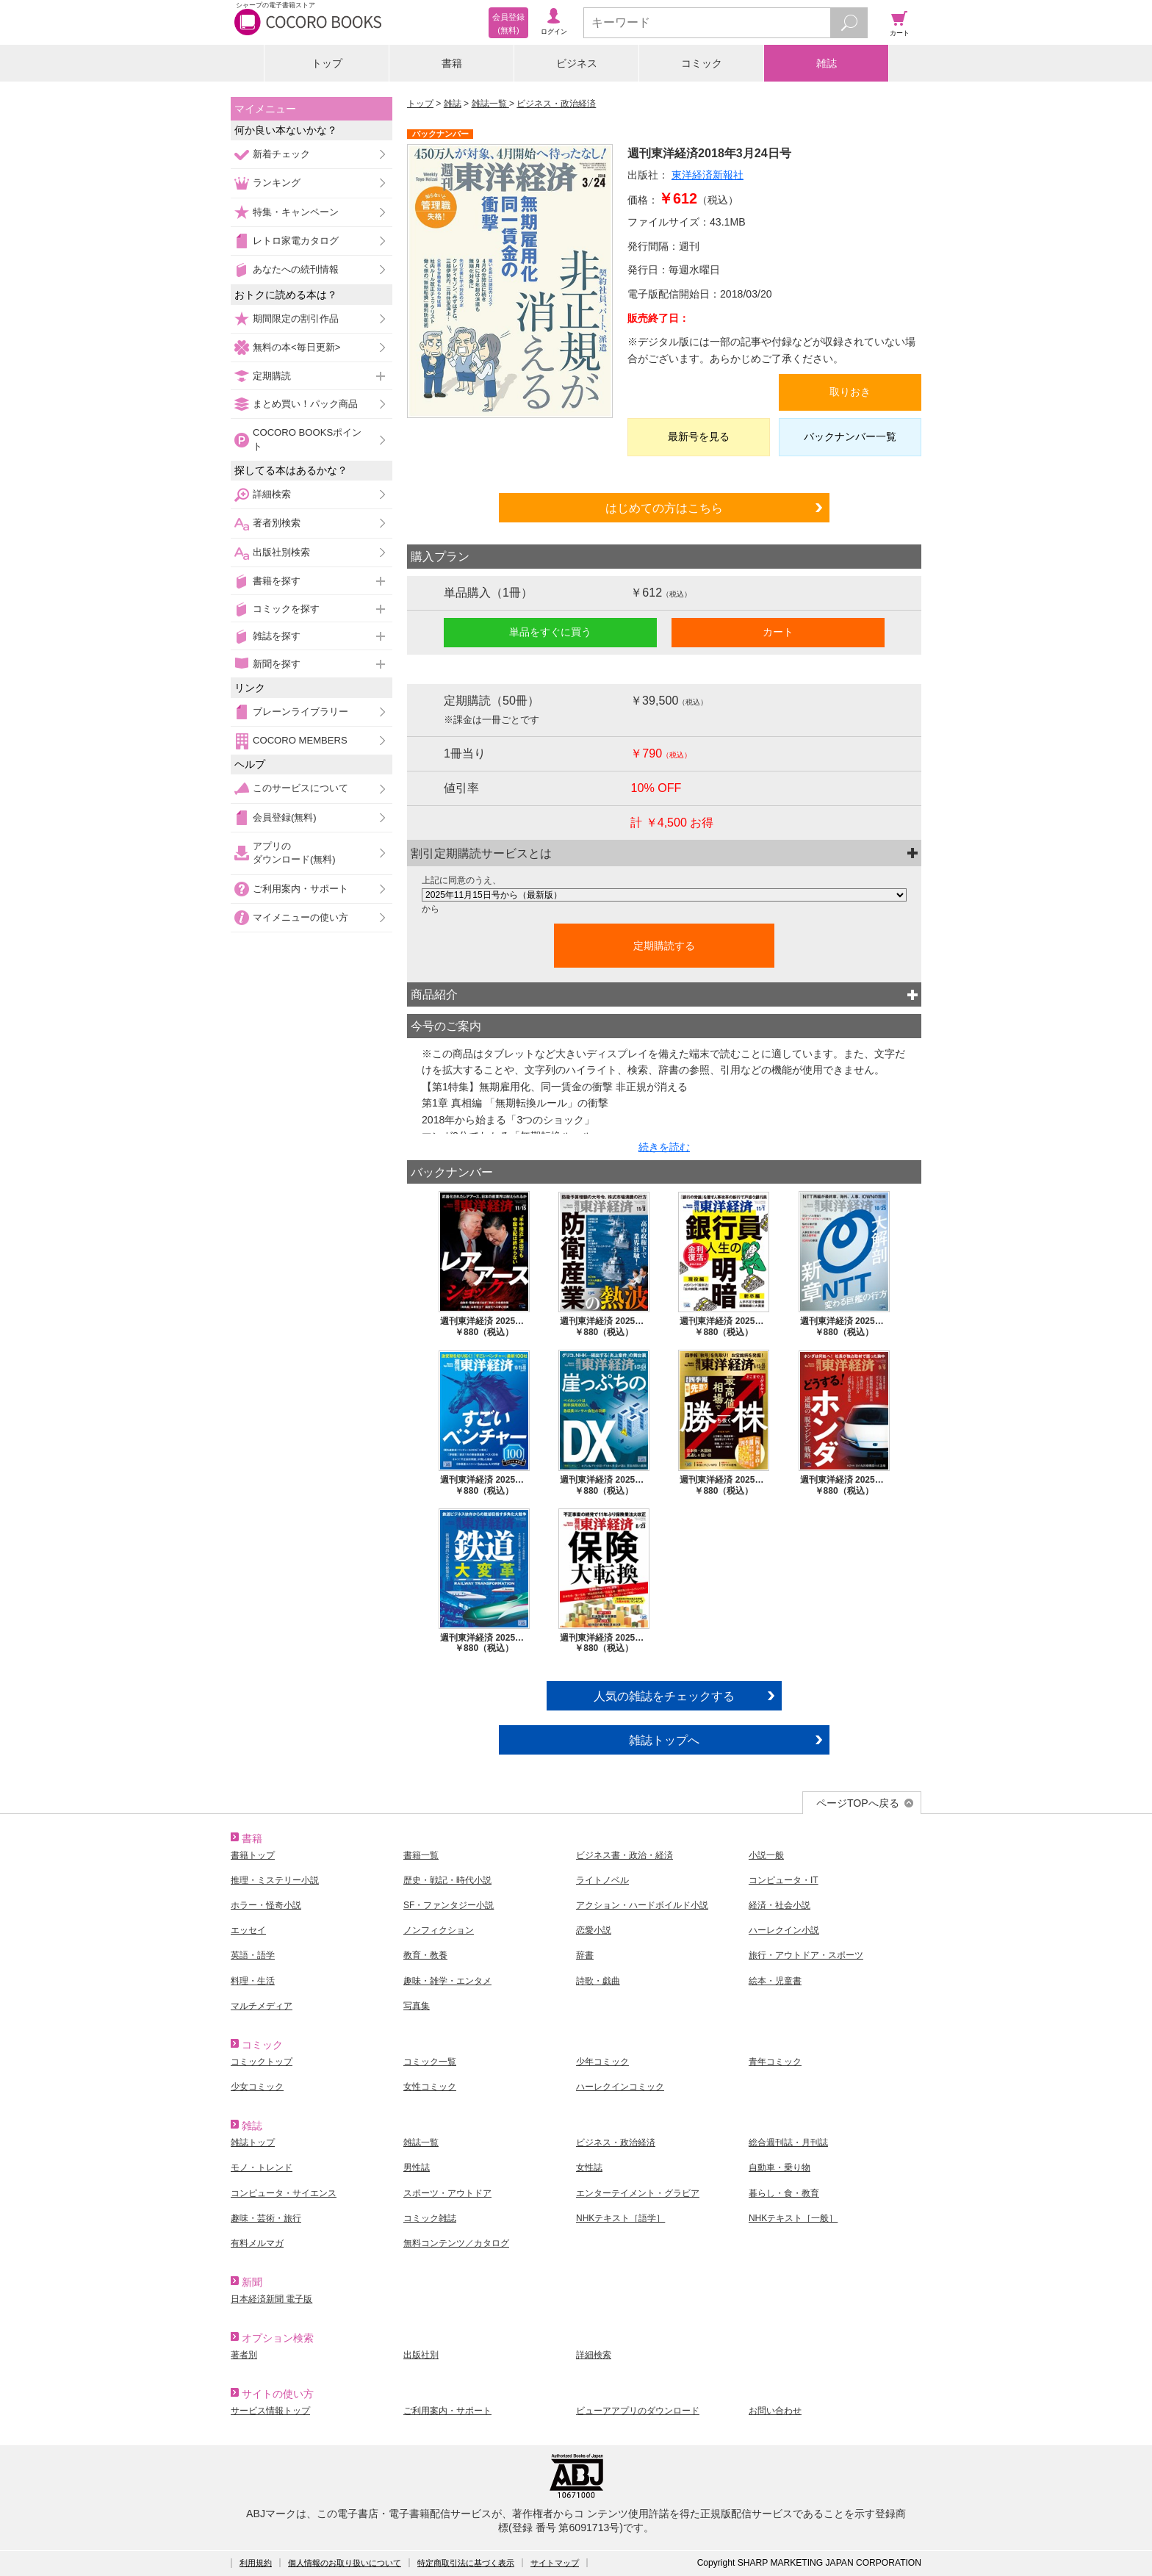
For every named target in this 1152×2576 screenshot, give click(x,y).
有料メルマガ (257, 2243)
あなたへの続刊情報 (296, 269)
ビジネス (576, 63)
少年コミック (602, 2062)
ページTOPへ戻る (857, 1803)
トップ (327, 63)
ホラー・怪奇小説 (266, 1905)
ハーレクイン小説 (784, 1930)
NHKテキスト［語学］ (620, 2218)
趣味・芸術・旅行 (266, 2218)
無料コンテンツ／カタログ (456, 2243)
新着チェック (281, 153)
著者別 (244, 2355)
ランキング (276, 182)
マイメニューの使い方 (300, 917)
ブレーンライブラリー (300, 711)
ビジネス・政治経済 (556, 103)
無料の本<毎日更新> (296, 347)
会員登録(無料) (285, 817)
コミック (701, 63)
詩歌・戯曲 (598, 1981)
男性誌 (416, 2167)
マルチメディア (261, 2006)
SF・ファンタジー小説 (448, 1905)
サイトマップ (554, 2562)
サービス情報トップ (270, 2411)
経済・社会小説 (779, 1905)
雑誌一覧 (490, 103)
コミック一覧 (429, 2062)
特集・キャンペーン (296, 211)
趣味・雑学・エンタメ (447, 1981)
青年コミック (775, 2062)
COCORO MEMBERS (300, 740)
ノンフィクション (438, 1930)
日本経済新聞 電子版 (271, 2299)
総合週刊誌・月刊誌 (788, 2142)
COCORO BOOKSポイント (307, 439)
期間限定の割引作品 (296, 318)
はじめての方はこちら (664, 507)
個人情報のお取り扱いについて (344, 2562)
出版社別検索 (281, 552)
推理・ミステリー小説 (275, 1880)
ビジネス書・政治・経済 (624, 1855)
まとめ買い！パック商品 (305, 403)
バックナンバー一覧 (850, 436)
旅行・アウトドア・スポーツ (806, 1955)
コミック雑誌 (429, 2218)
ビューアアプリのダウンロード (637, 2411)
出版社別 (421, 2355)
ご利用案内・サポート (300, 888)
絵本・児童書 (775, 1981)
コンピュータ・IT (783, 1880)
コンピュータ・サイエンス (283, 2193)
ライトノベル (602, 1880)
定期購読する (664, 945)
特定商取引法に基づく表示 (465, 2562)
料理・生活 (253, 1981)
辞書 (585, 1955)
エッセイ (248, 1930)
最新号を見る (699, 436)
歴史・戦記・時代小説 (447, 1880)
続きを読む (664, 1147)
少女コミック (257, 2087)
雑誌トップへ (664, 1739)
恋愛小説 (593, 1930)
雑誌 (826, 63)
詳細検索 (272, 494)
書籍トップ (253, 1855)
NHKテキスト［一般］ (793, 2218)
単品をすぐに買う (550, 632)
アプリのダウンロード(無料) (294, 853)
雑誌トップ (253, 2142)
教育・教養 (425, 1955)
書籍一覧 (421, 1855)
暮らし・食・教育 (784, 2193)
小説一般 (766, 1855)
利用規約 (256, 2562)
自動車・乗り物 (779, 2167)
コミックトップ (261, 2062)
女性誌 (589, 2167)
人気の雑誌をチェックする (664, 1695)
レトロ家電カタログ (296, 240)
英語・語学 (253, 1955)
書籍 (452, 63)
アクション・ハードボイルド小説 (642, 1905)
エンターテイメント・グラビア (637, 2193)
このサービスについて (300, 788)
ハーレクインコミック (620, 2087)
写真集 (416, 2006)
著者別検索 (276, 522)
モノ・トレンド (261, 2167)
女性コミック (429, 2087)
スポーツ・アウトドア (447, 2193)
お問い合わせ (775, 2411)
